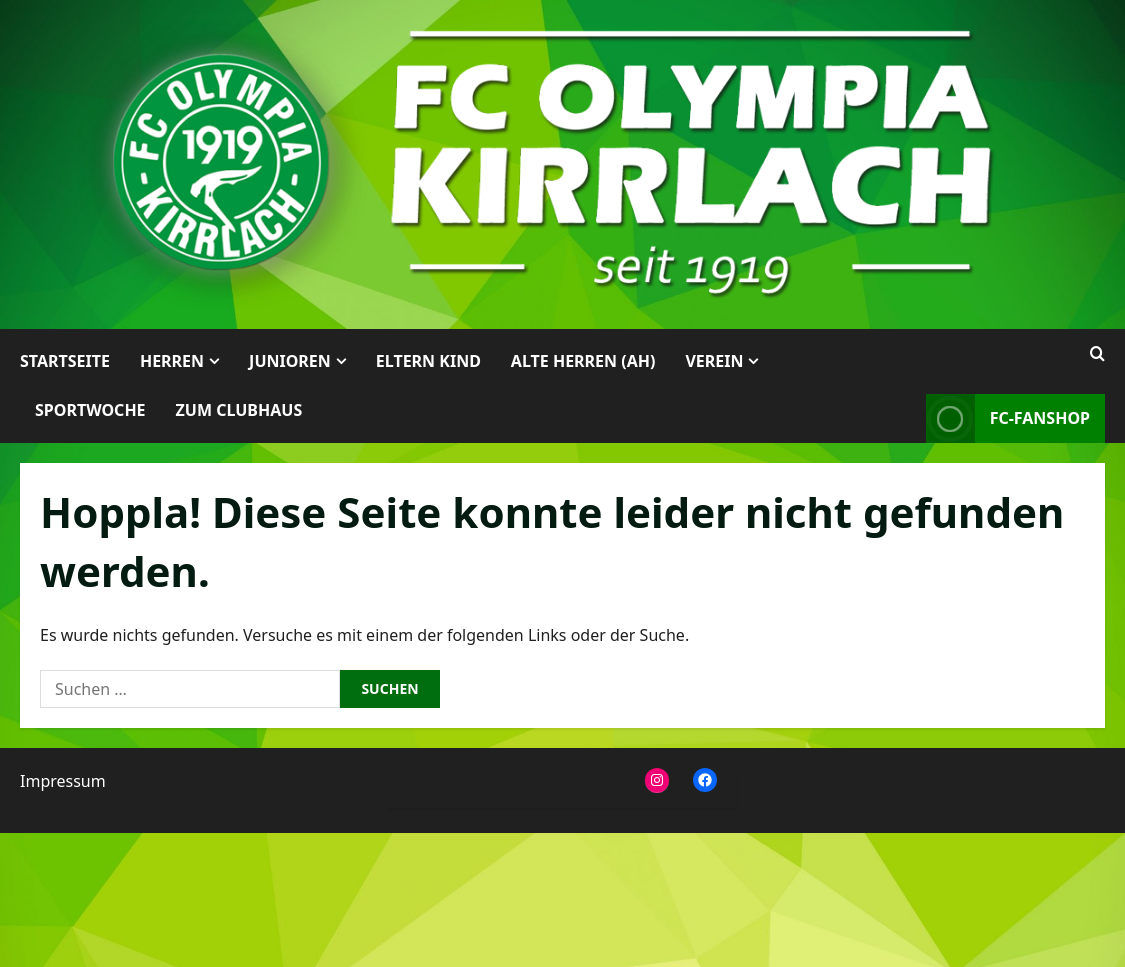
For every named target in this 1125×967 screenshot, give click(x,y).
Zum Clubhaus (239, 410)
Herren (172, 361)
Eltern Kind (428, 361)
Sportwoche (90, 410)
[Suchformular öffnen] (1097, 354)
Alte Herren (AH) (583, 361)
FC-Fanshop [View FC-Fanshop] (1008, 418)
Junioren (290, 361)
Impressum (63, 781)
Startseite (65, 361)
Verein (714, 361)
